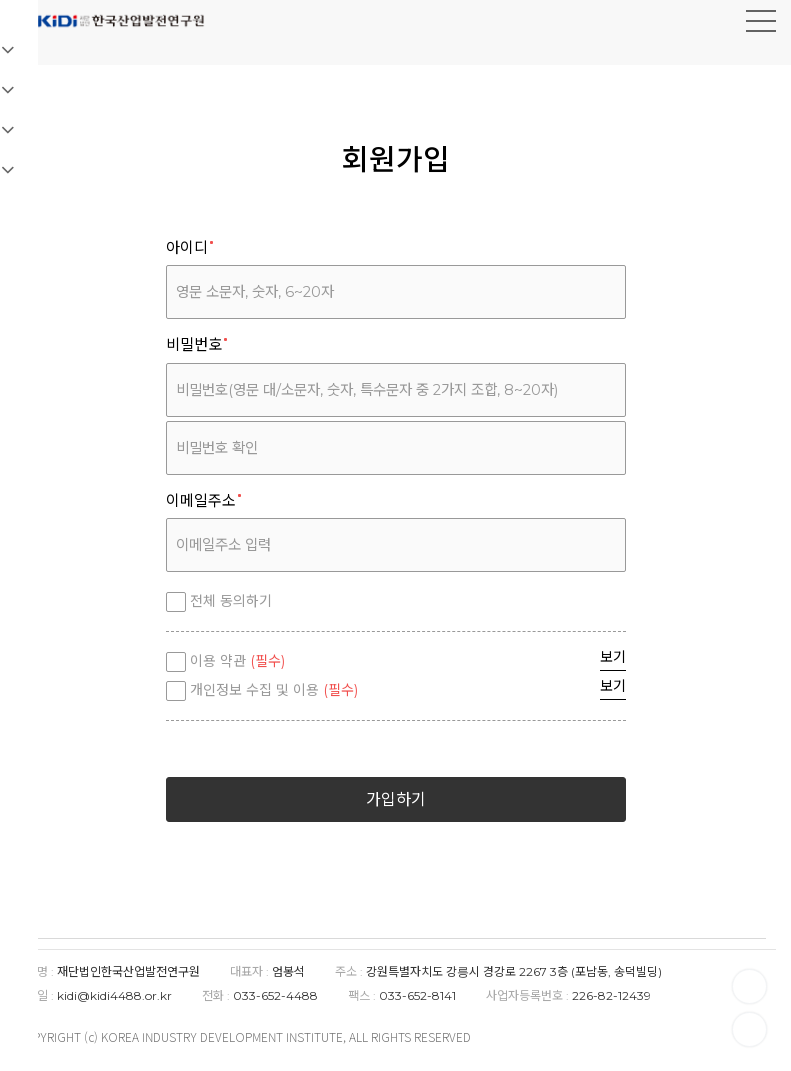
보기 (613, 657)
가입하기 (396, 799)
